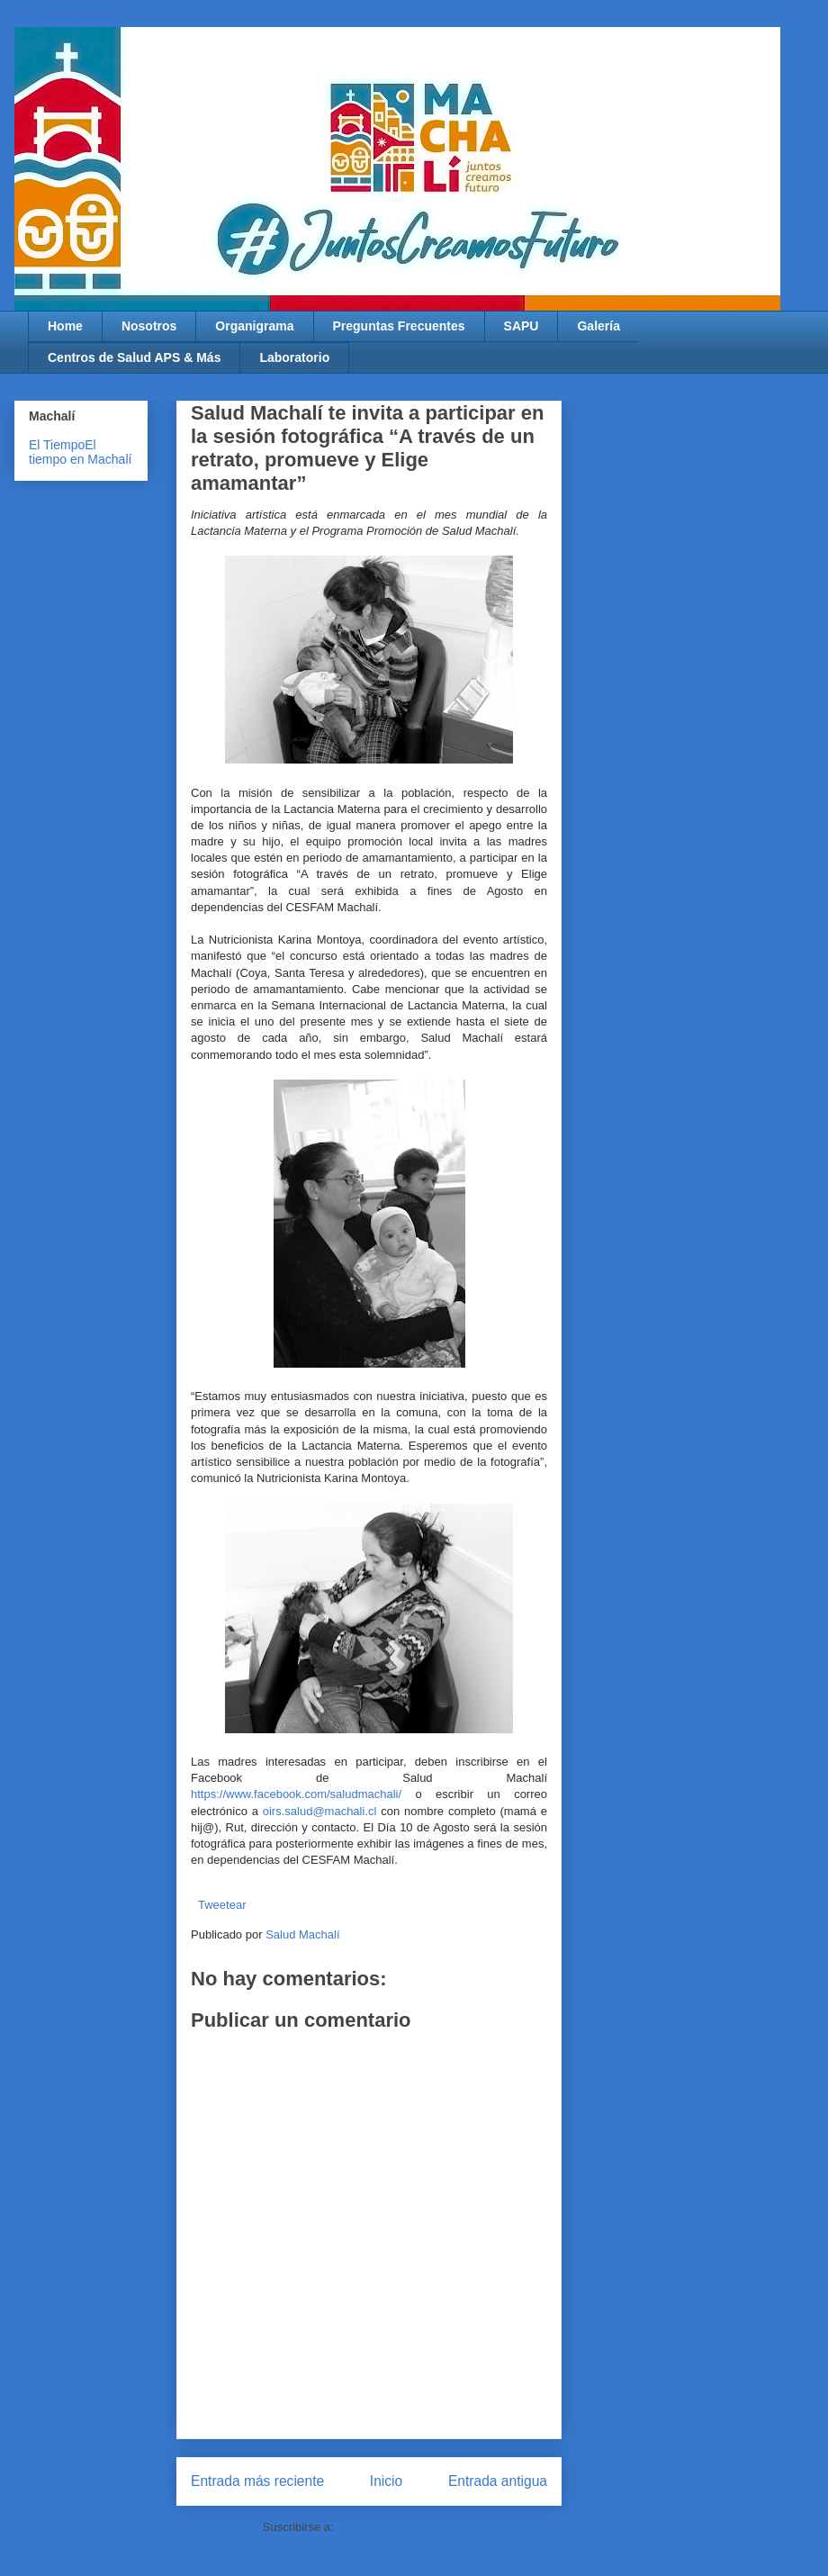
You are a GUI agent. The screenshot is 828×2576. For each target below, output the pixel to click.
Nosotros (149, 326)
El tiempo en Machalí (80, 452)
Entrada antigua (497, 2481)
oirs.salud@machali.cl (320, 1811)
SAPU (521, 326)
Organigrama (254, 326)
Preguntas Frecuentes (399, 326)
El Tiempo (57, 445)
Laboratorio (294, 357)
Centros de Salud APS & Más (134, 357)
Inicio (386, 2481)
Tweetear (222, 1905)
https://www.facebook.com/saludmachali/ (296, 1794)
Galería (598, 326)
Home (65, 326)
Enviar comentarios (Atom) (406, 2527)
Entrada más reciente (257, 2481)
